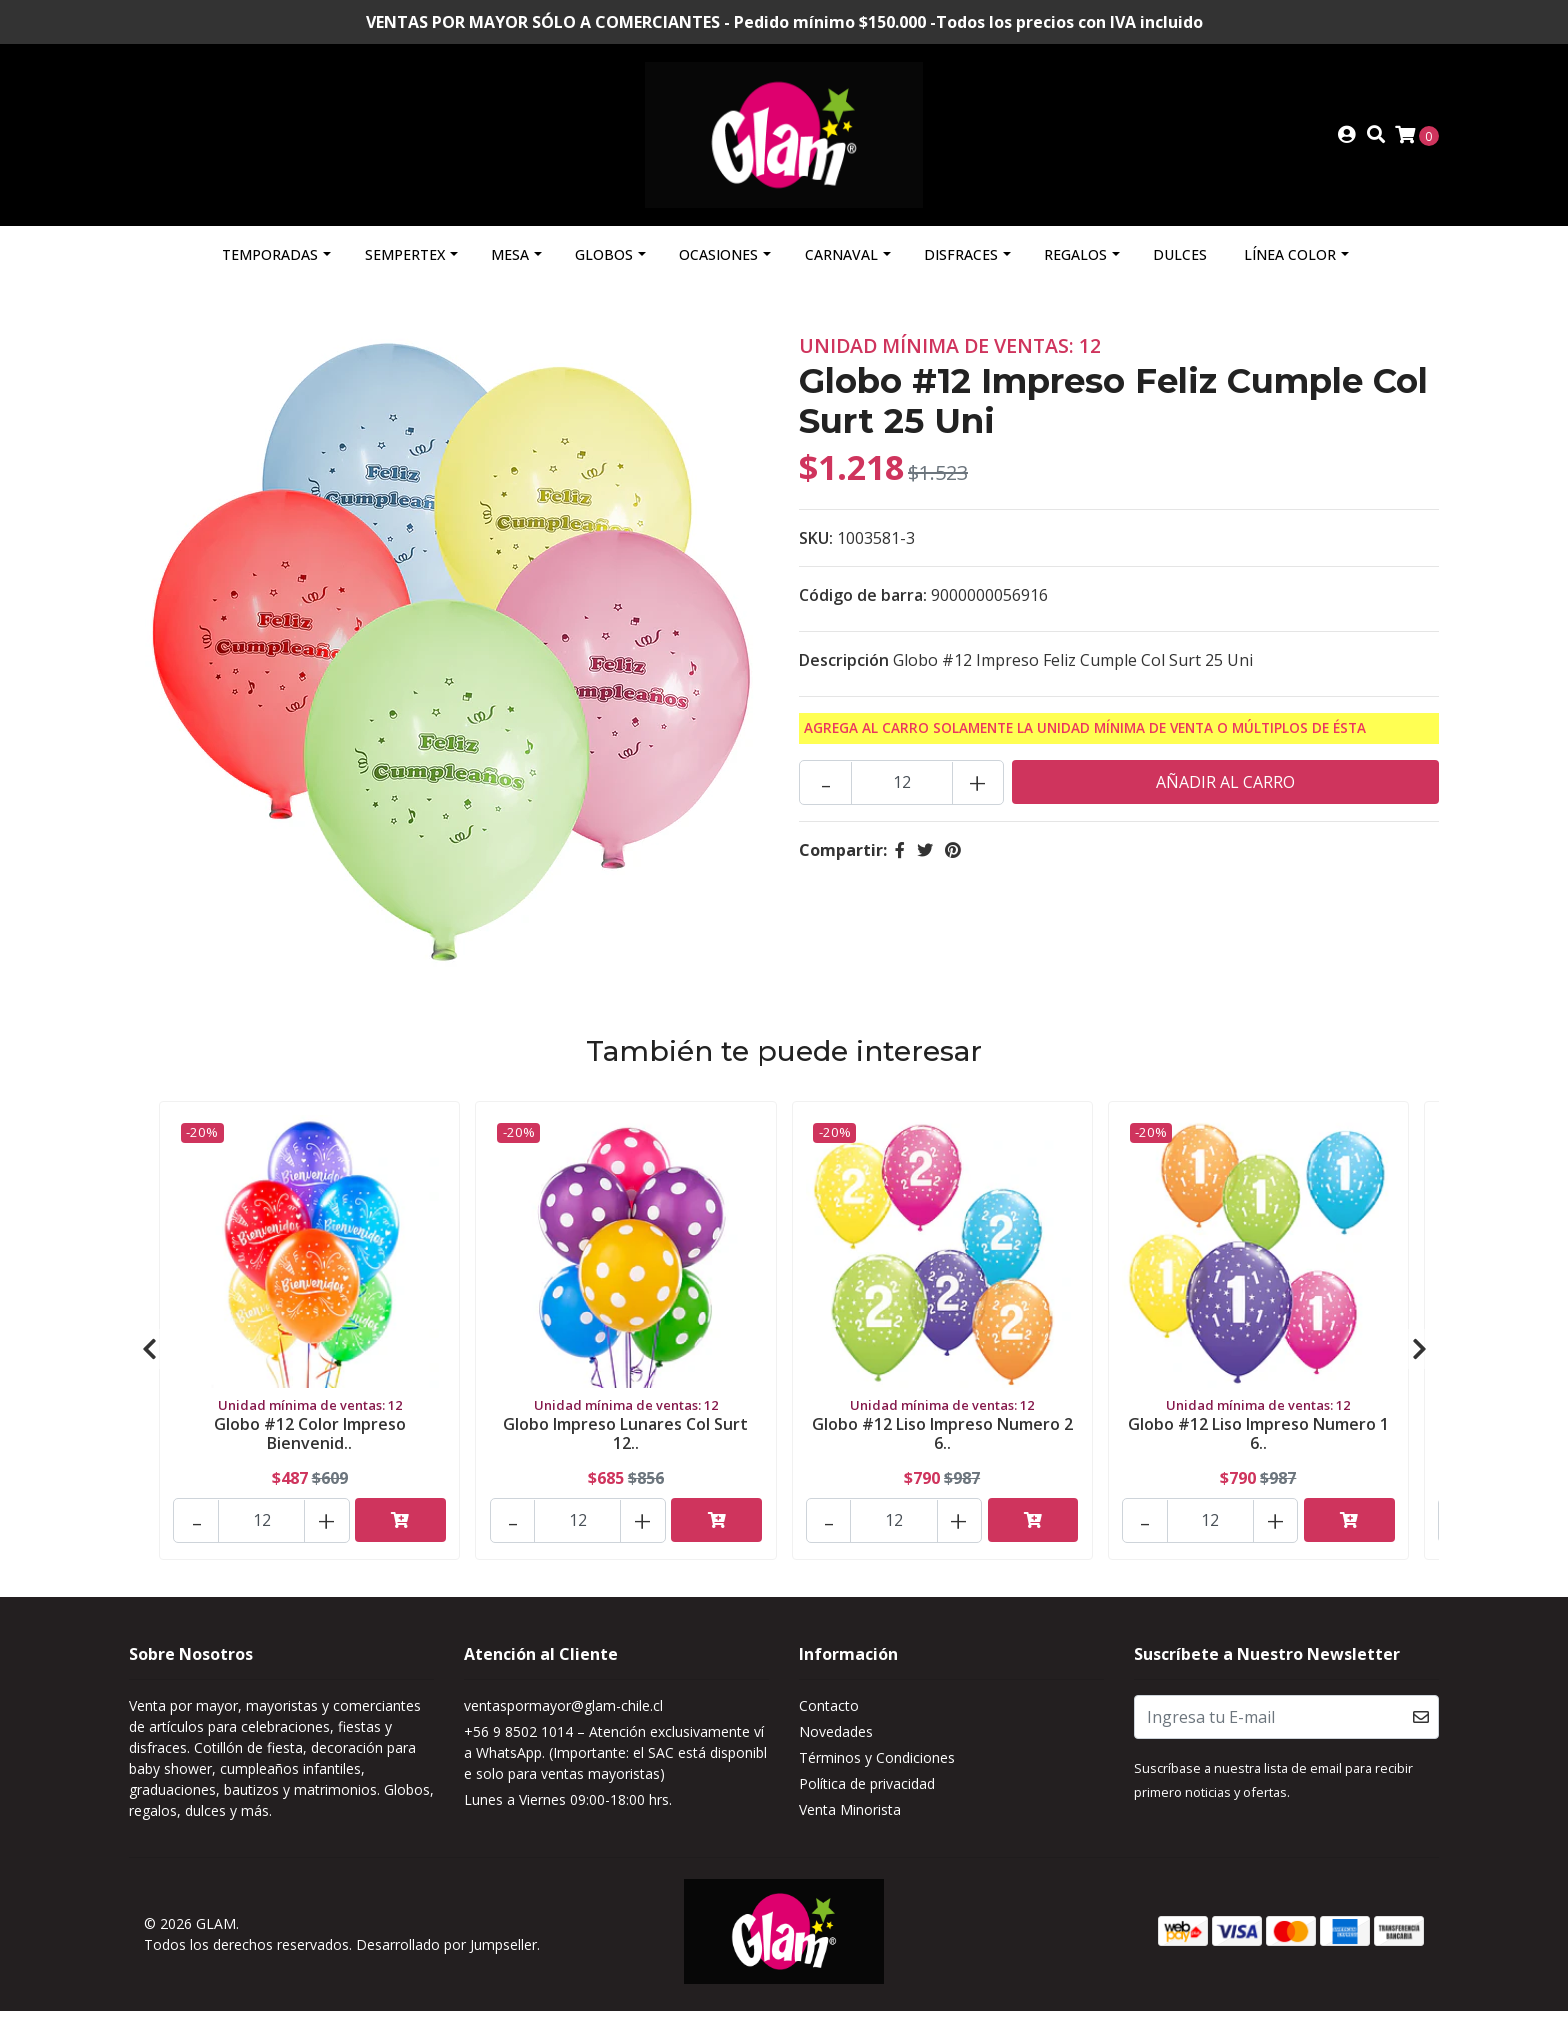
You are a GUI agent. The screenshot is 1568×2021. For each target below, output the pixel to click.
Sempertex (405, 270)
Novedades (836, 1747)
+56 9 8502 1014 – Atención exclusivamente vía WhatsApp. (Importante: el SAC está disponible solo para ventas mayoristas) (615, 1768)
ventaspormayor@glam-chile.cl (563, 1721)
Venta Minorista (850, 1825)
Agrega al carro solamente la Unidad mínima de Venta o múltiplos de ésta (1085, 743)
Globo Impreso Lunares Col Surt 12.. (625, 1446)
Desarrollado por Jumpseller (446, 1958)
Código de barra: (863, 611)
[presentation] (149, 1365)
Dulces (1180, 270)
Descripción (844, 676)
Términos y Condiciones (877, 1773)
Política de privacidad (867, 1799)
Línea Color (1290, 270)
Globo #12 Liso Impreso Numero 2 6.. (942, 1446)
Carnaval (841, 270)
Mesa (510, 270)
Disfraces (961, 270)
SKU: (816, 554)
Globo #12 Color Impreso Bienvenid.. (310, 1446)
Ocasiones (718, 270)
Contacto (829, 1721)
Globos (604, 270)
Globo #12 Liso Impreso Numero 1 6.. (1258, 1446)
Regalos (1075, 270)
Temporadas (270, 270)
